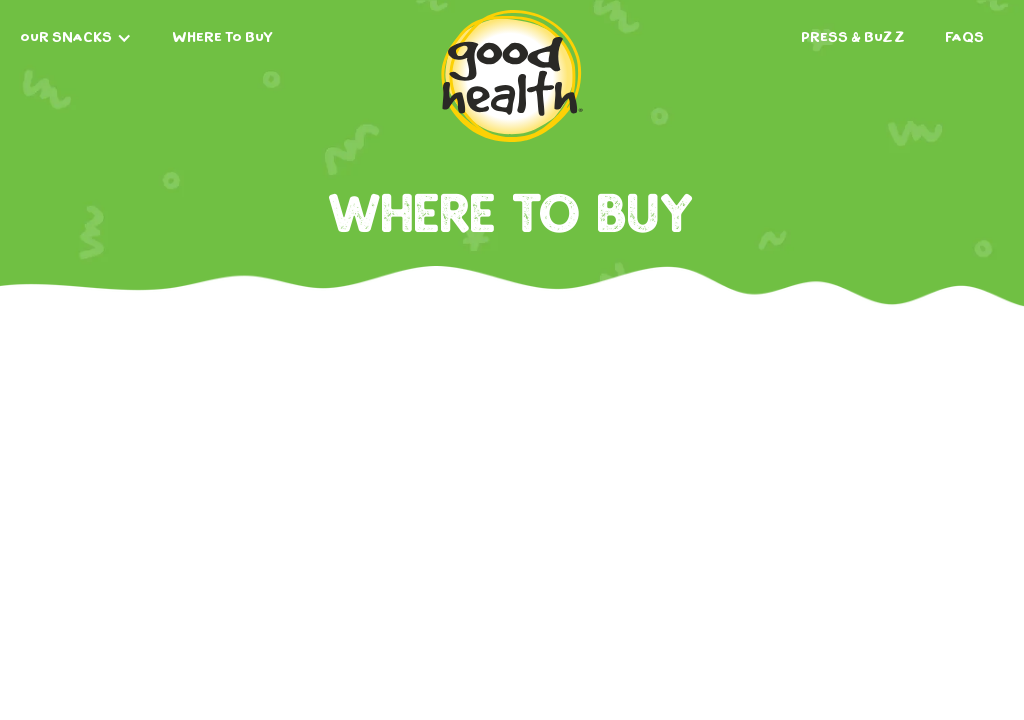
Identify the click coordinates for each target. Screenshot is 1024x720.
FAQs (964, 37)
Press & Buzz (853, 37)
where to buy (222, 37)
